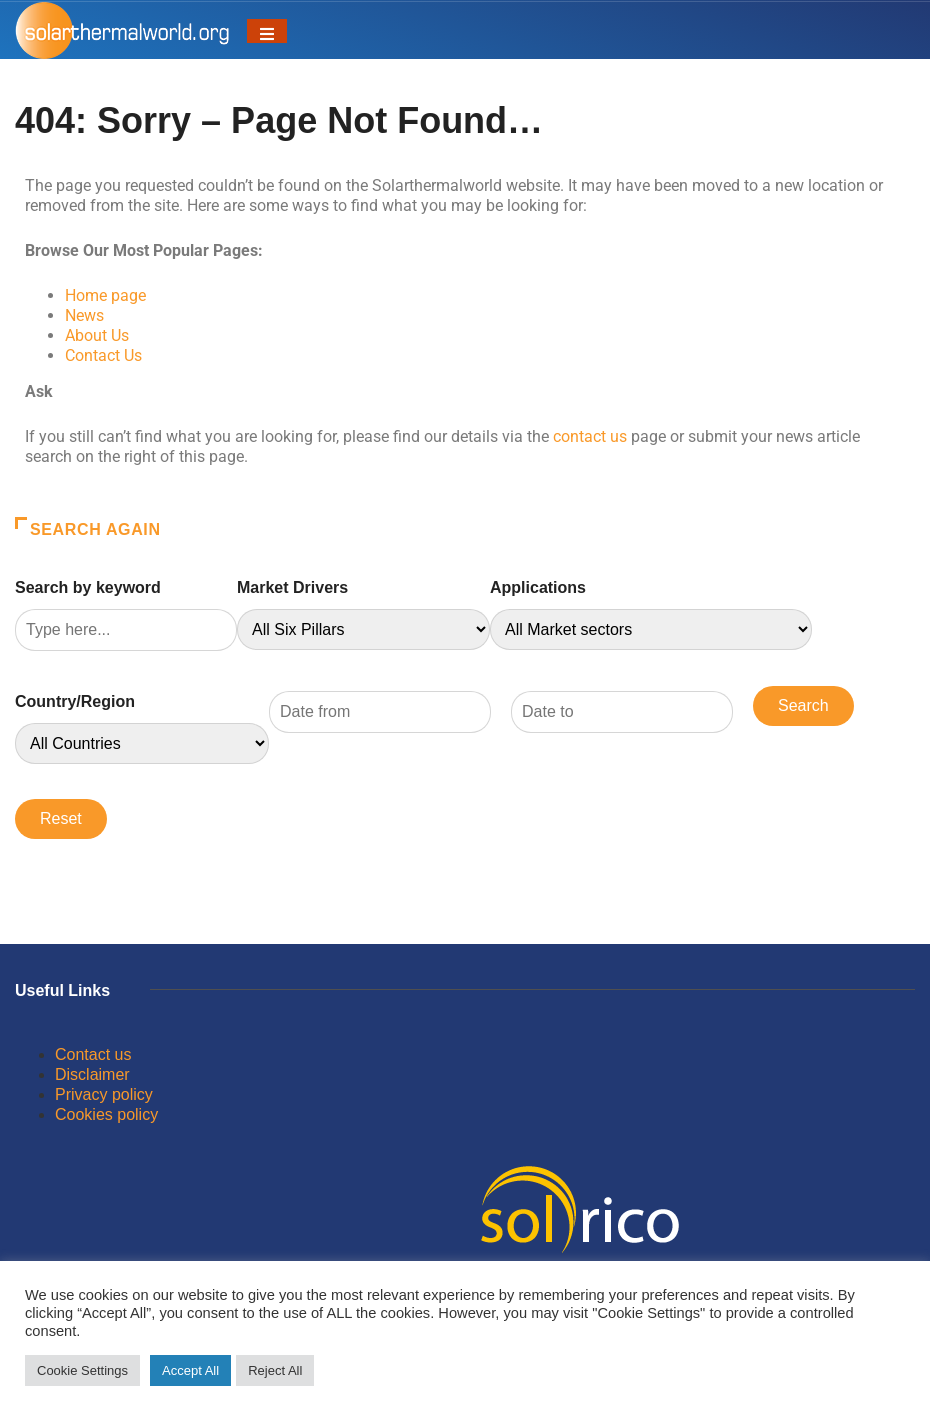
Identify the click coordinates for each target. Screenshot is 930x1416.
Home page (105, 295)
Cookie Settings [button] (82, 1370)
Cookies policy (106, 1114)
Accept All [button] (190, 1370)
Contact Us (103, 355)
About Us (97, 335)
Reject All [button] (275, 1370)
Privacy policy (104, 1094)
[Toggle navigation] (267, 31)
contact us (590, 436)
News (84, 315)
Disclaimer (92, 1074)
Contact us (93, 1054)
